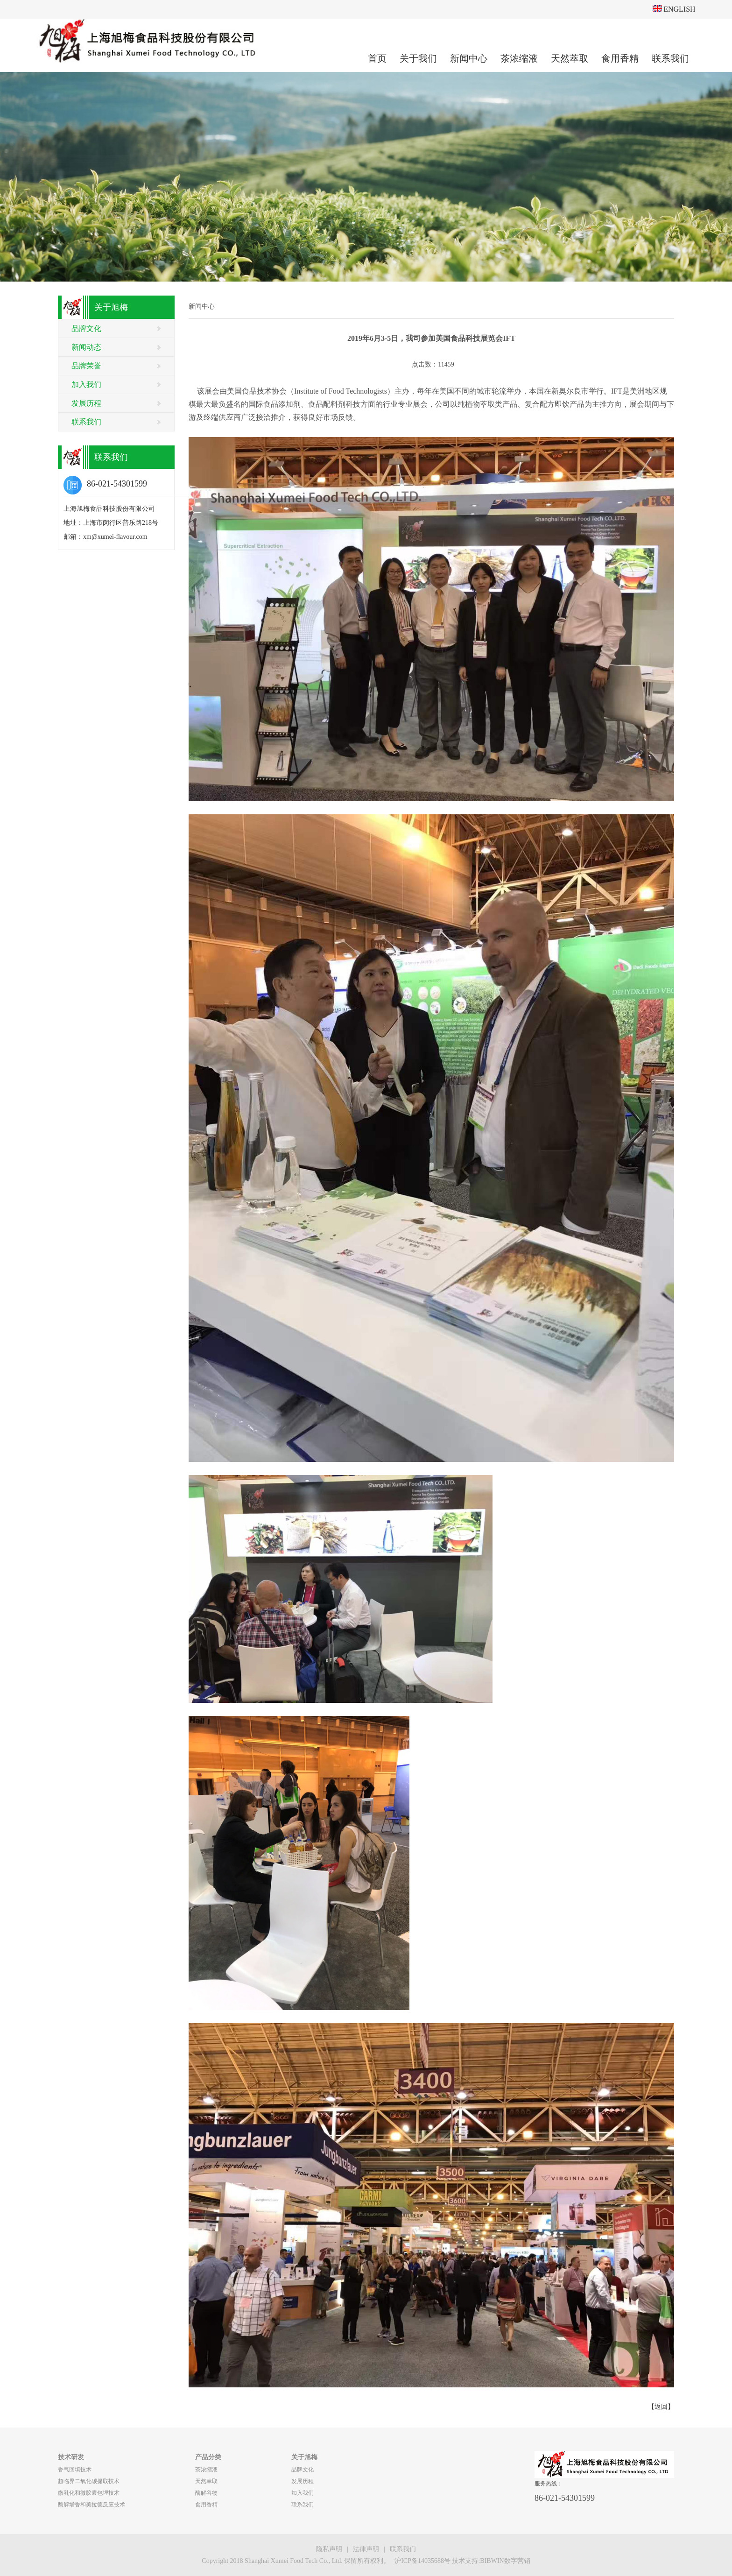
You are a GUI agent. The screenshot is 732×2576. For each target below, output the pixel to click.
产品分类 (208, 2457)
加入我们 (86, 384)
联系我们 (670, 58)
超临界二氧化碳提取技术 (89, 2481)
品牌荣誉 (86, 366)
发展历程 (86, 403)
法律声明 (366, 2549)
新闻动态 (86, 347)
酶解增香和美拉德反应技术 (91, 2504)
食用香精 (620, 58)
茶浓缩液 (519, 58)
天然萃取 (569, 58)
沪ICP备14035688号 (422, 2560)
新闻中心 (468, 58)
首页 (377, 58)
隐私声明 (329, 2549)
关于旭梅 (304, 2457)
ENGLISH (674, 9)
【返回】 (661, 2406)
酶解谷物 (206, 2493)
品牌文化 (86, 328)
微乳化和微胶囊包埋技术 (89, 2493)
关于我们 (418, 58)
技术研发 (71, 2457)
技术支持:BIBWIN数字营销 (491, 2560)
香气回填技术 (75, 2469)
